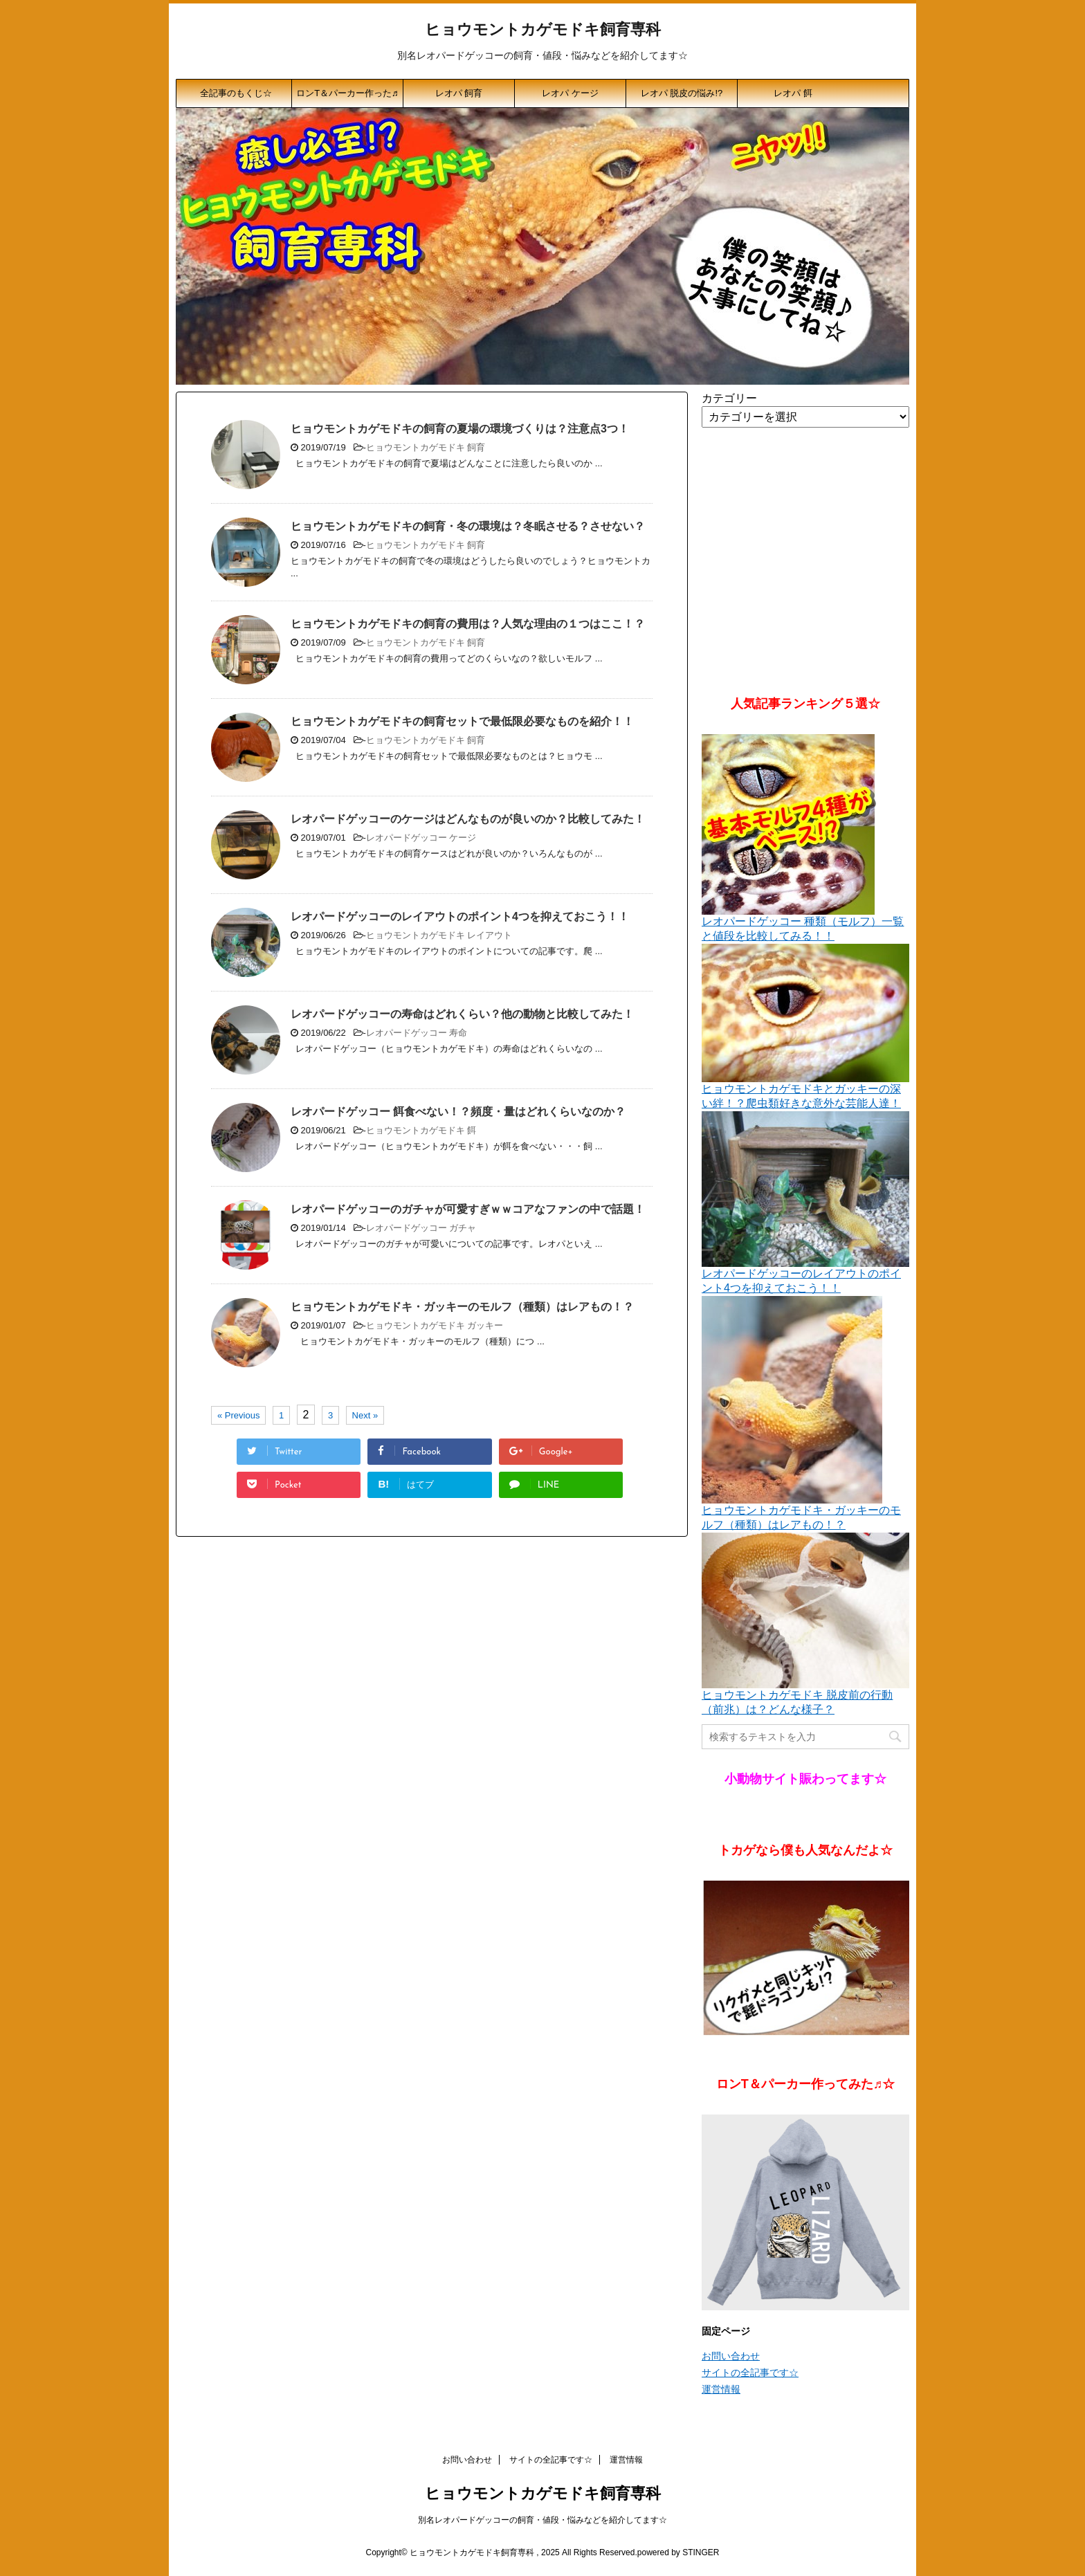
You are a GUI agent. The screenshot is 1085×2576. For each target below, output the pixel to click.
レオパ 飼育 (459, 93)
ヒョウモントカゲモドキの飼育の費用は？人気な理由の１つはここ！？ (468, 624)
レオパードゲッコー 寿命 (417, 1032)
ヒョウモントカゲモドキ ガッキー (435, 1325)
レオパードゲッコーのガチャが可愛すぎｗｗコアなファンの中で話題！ (468, 1209)
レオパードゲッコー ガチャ (421, 1228)
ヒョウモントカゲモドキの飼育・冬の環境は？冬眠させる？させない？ (468, 526)
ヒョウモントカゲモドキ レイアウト (439, 935)
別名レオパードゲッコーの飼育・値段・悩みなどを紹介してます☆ (542, 2520)
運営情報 (721, 2389)
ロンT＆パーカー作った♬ (347, 93)
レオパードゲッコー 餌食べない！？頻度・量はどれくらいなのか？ (458, 1111)
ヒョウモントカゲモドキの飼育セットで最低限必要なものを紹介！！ (462, 721)
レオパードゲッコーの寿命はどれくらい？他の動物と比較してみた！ (462, 1014)
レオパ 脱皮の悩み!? (681, 93)
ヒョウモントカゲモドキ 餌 (421, 1130)
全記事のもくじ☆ (236, 93)
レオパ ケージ (570, 93)
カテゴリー (729, 398)
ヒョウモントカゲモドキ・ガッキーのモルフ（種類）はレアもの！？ (462, 1307)
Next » (365, 1415)
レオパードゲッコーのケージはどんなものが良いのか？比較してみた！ (468, 819)
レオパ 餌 (793, 93)
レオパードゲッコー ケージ (421, 837)
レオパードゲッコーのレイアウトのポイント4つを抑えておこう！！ (460, 916)
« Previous (238, 1415)
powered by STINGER (678, 2552)
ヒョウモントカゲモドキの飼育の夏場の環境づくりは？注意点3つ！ (460, 429)
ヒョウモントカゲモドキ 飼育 (426, 447)
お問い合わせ (731, 2356)
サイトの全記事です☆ (750, 2372)
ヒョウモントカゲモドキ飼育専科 (543, 31)
